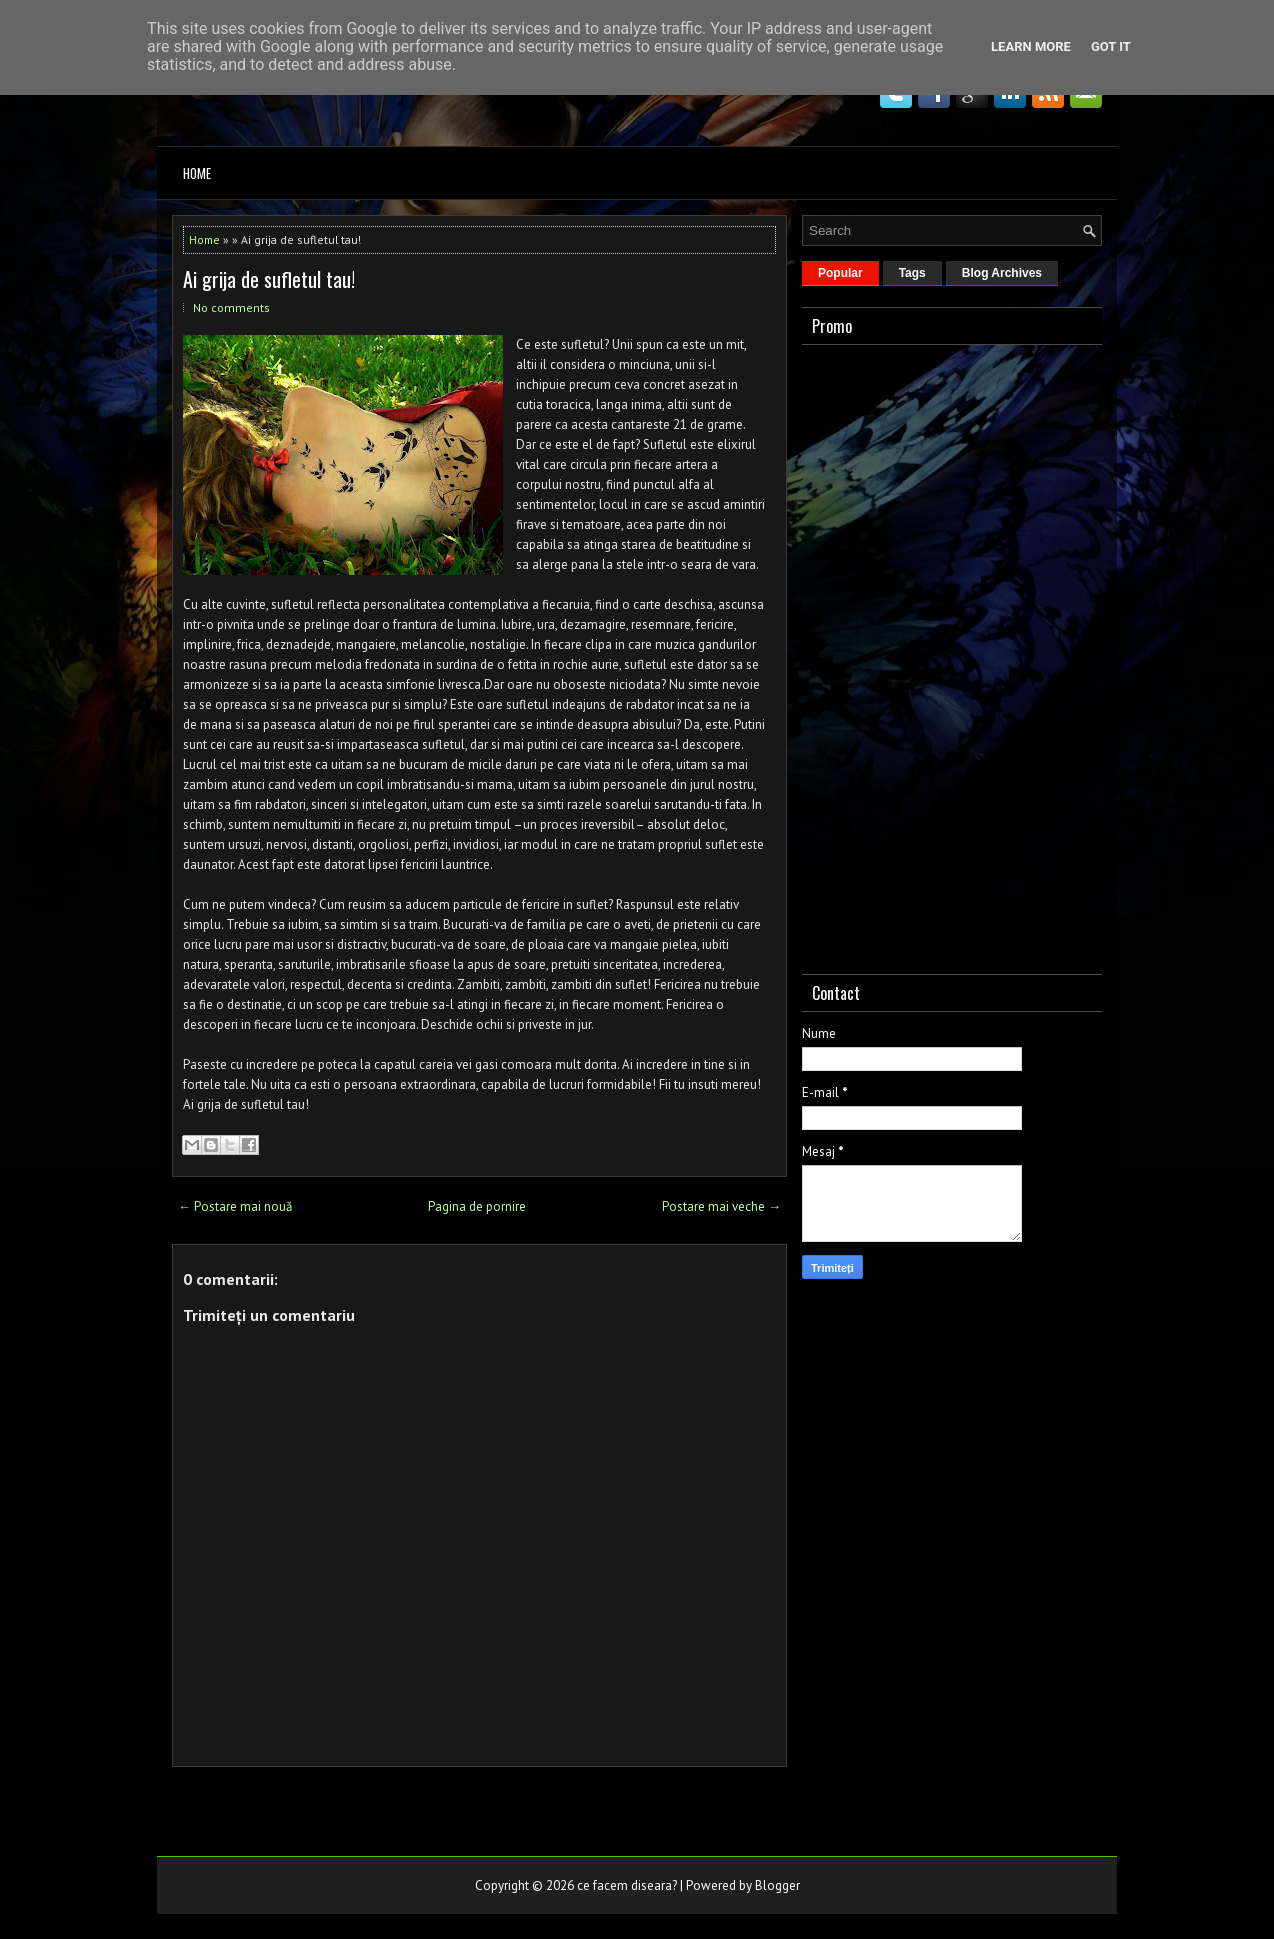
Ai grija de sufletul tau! (269, 279)
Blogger (777, 1885)
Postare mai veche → (721, 1206)
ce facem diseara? (627, 1885)
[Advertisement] (952, 655)
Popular (840, 273)
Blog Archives (1002, 273)
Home (197, 173)
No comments (231, 307)
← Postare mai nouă (235, 1206)
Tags (912, 273)
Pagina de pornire (477, 1206)
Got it (1111, 46)
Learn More (1031, 46)
